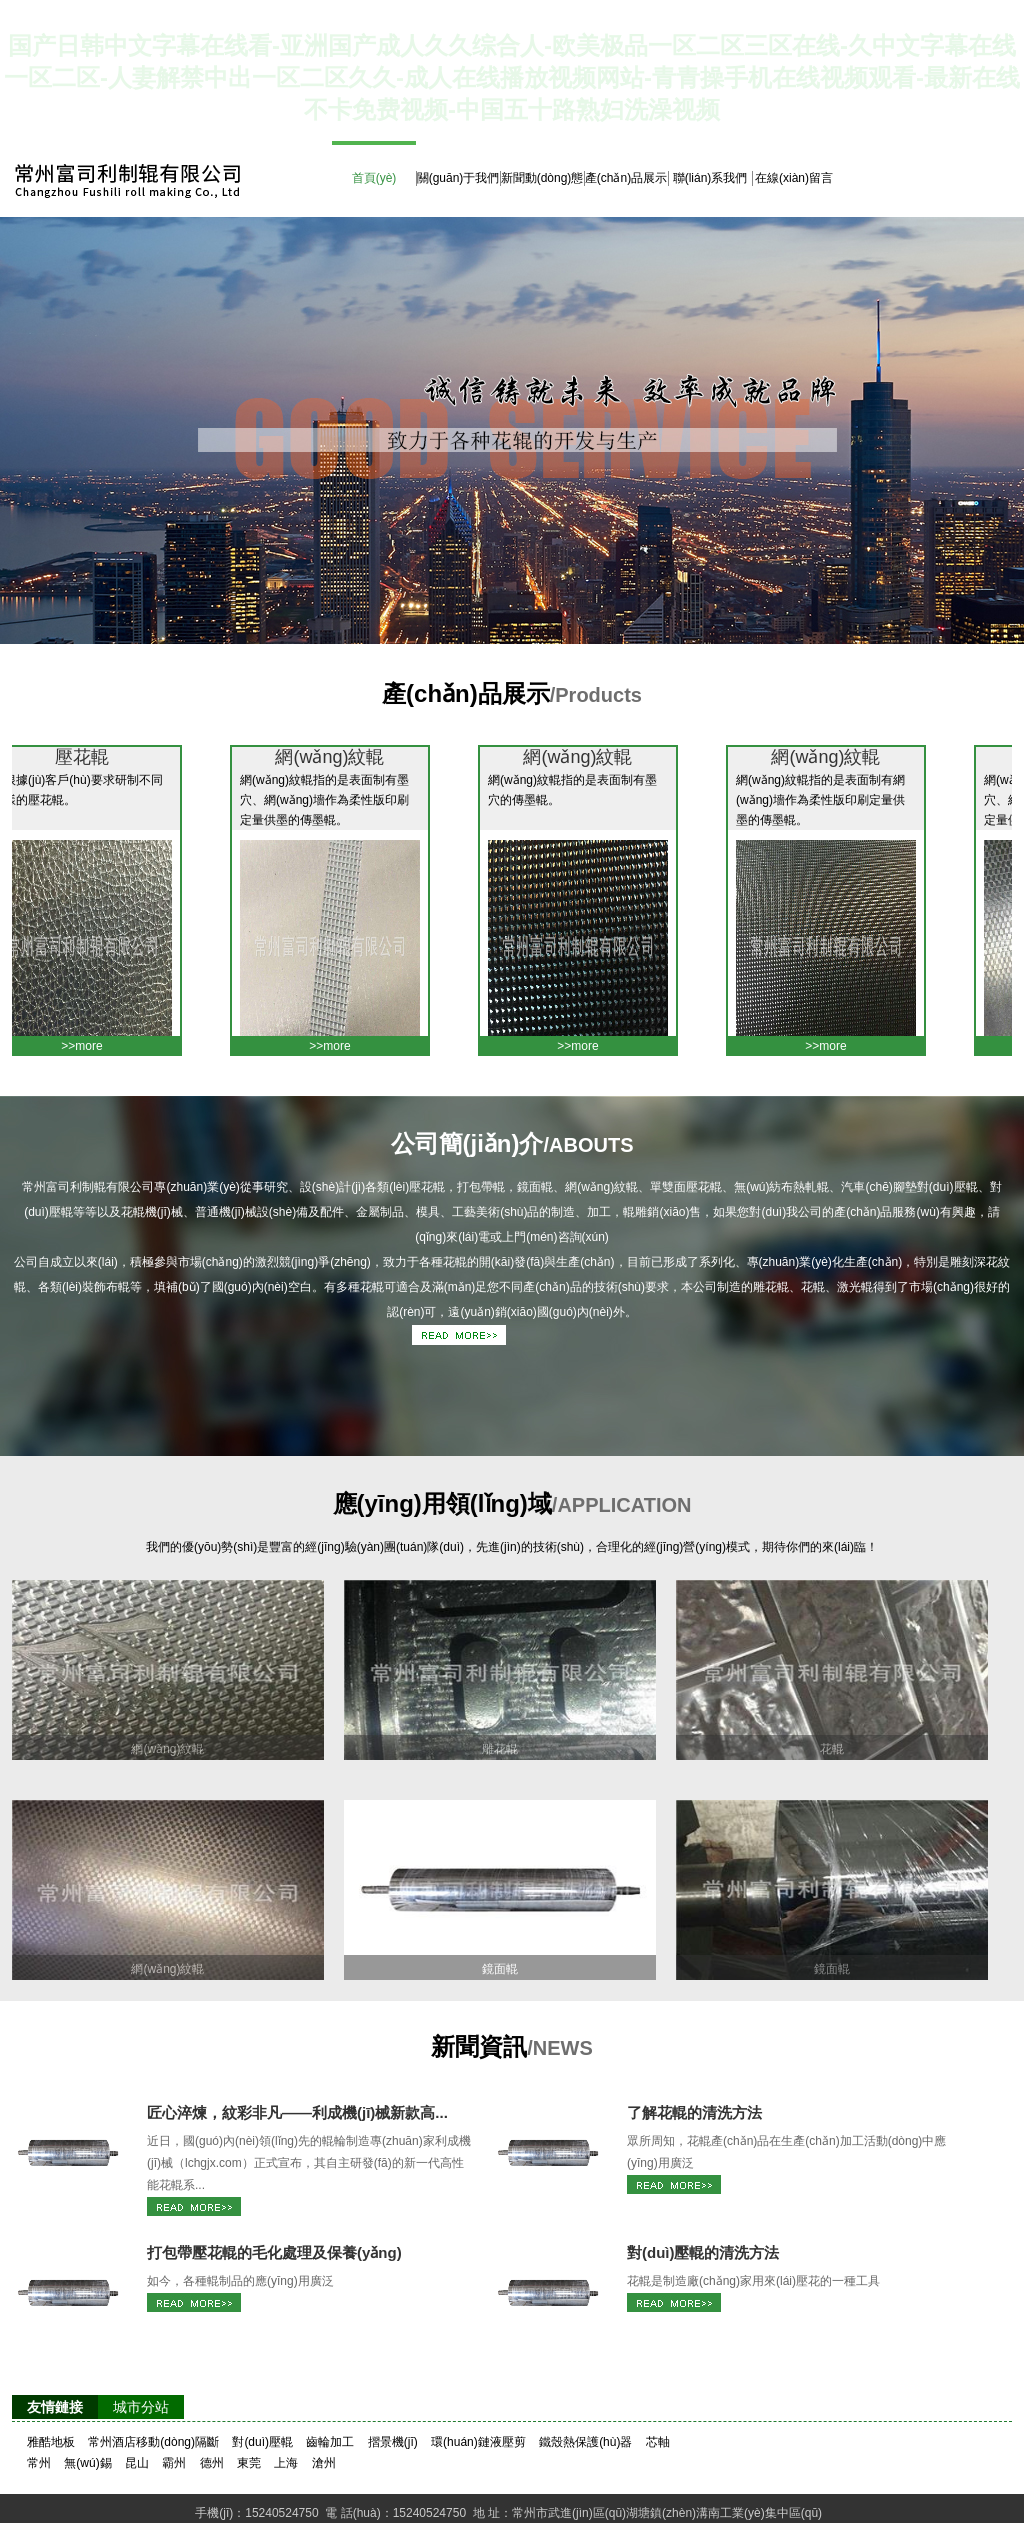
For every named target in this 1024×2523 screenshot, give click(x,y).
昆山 (137, 2463)
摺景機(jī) (393, 2442)
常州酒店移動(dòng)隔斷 (153, 2442)
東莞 (249, 2463)
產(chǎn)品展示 (626, 178)
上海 (286, 2463)
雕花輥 (500, 1749)
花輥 (832, 1749)
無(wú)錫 (87, 2463)
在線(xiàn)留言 (794, 178)
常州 (39, 2463)
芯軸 (658, 2442)
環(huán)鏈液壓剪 (478, 2442)
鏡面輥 (500, 1969)
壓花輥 (92, 757)
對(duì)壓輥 (262, 2442)
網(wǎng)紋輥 (339, 757)
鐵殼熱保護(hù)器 (585, 2442)
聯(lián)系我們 (710, 178)
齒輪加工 (330, 2442)
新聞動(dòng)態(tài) (542, 193)
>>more (91, 1046)
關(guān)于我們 (458, 178)
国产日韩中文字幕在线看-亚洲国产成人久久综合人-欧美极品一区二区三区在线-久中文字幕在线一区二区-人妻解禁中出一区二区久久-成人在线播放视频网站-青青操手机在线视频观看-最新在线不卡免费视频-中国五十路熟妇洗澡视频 (512, 77)
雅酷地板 (51, 2442)
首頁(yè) (374, 178)
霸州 (174, 2463)
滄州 (324, 2463)
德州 (212, 2463)
